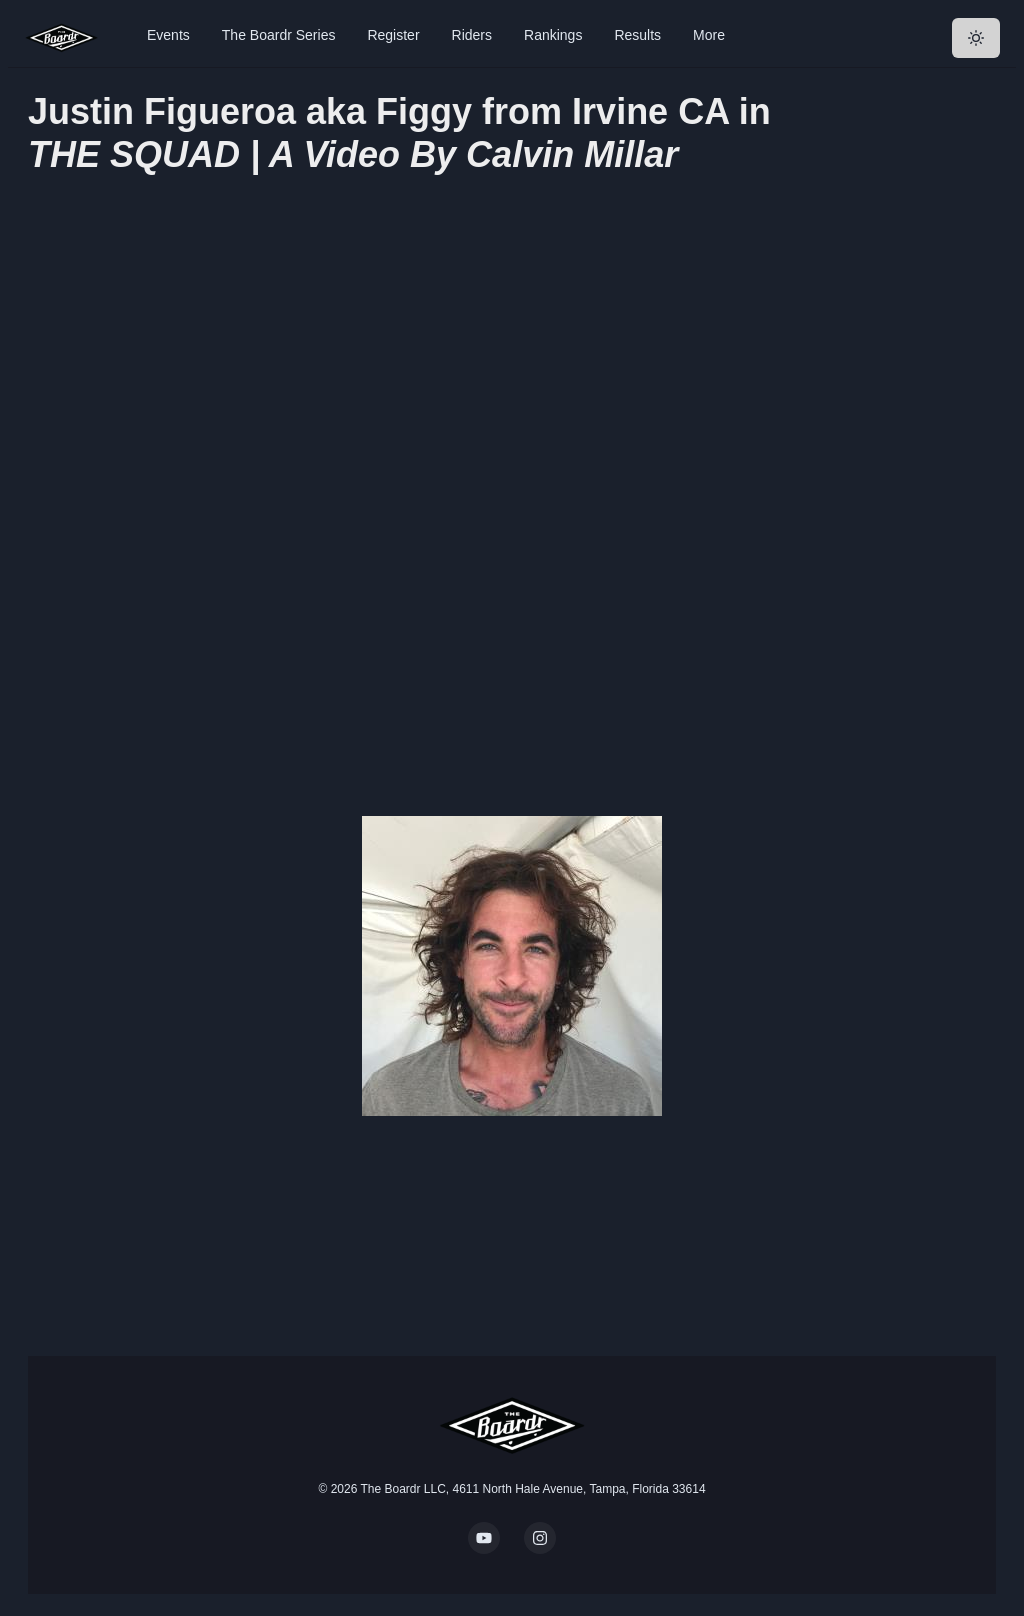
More (709, 35)
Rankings (553, 35)
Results (637, 35)
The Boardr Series (279, 35)
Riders (472, 35)
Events (168, 35)
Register (393, 35)
